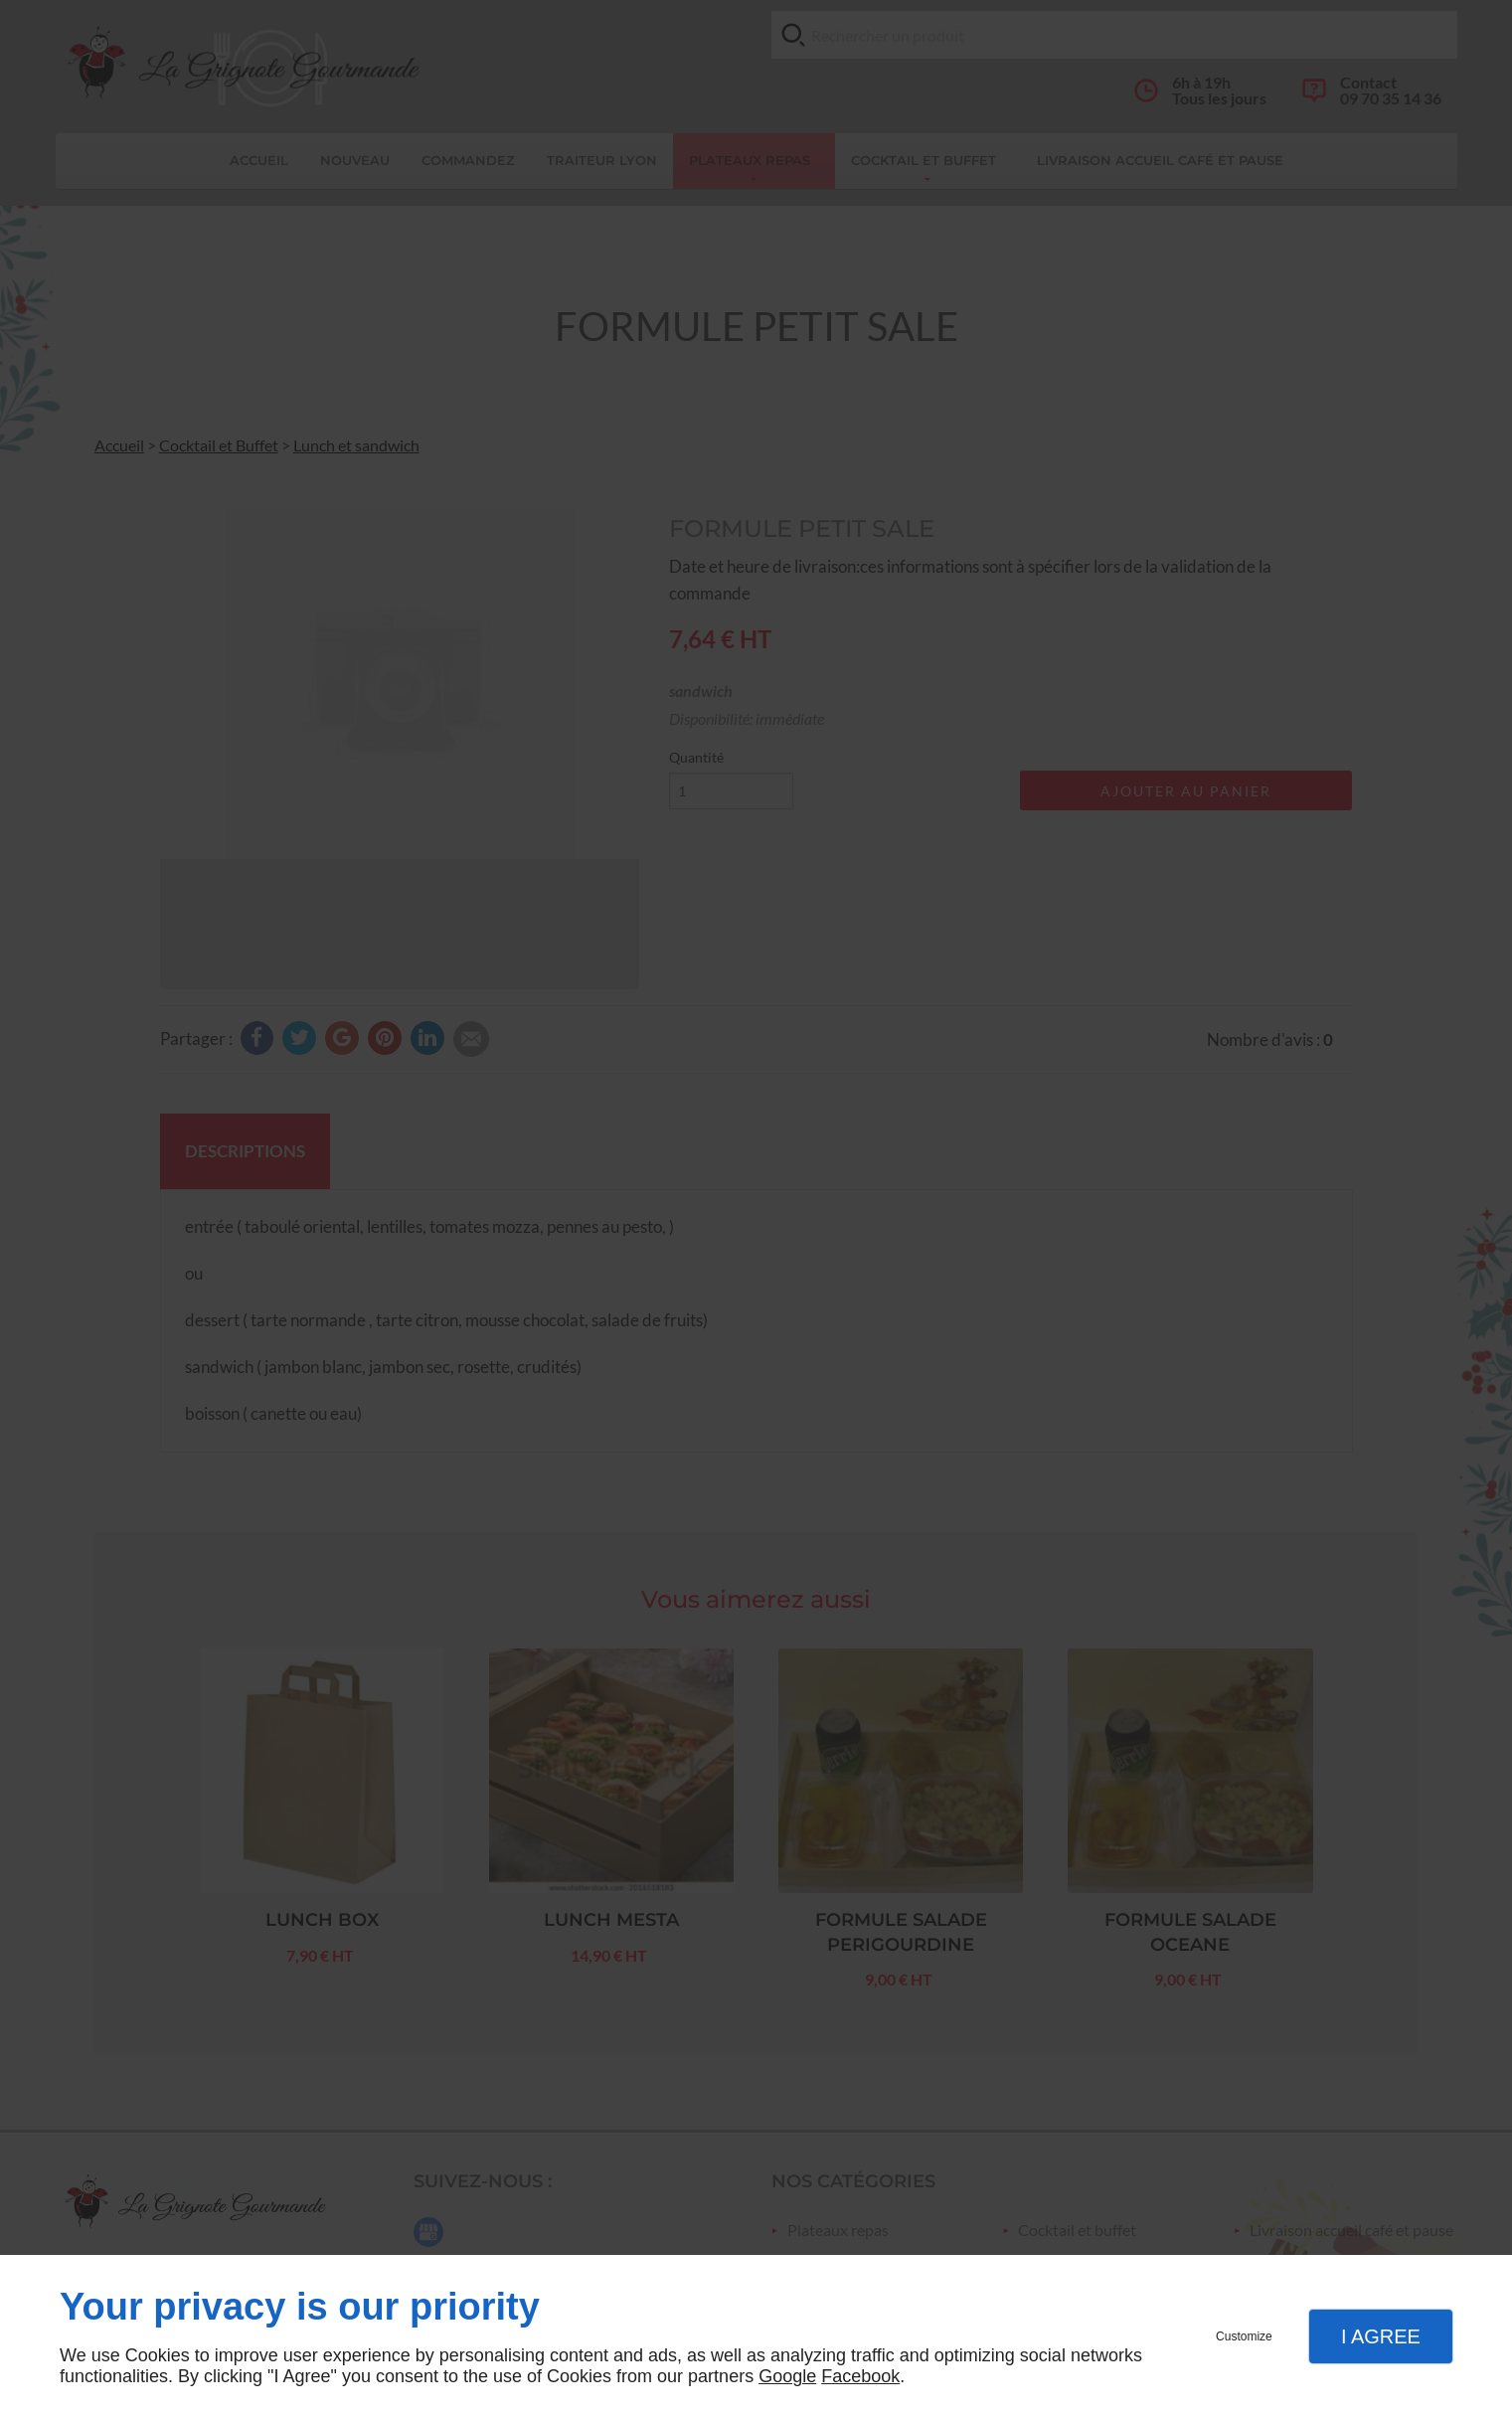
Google (787, 2376)
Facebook (860, 2376)
